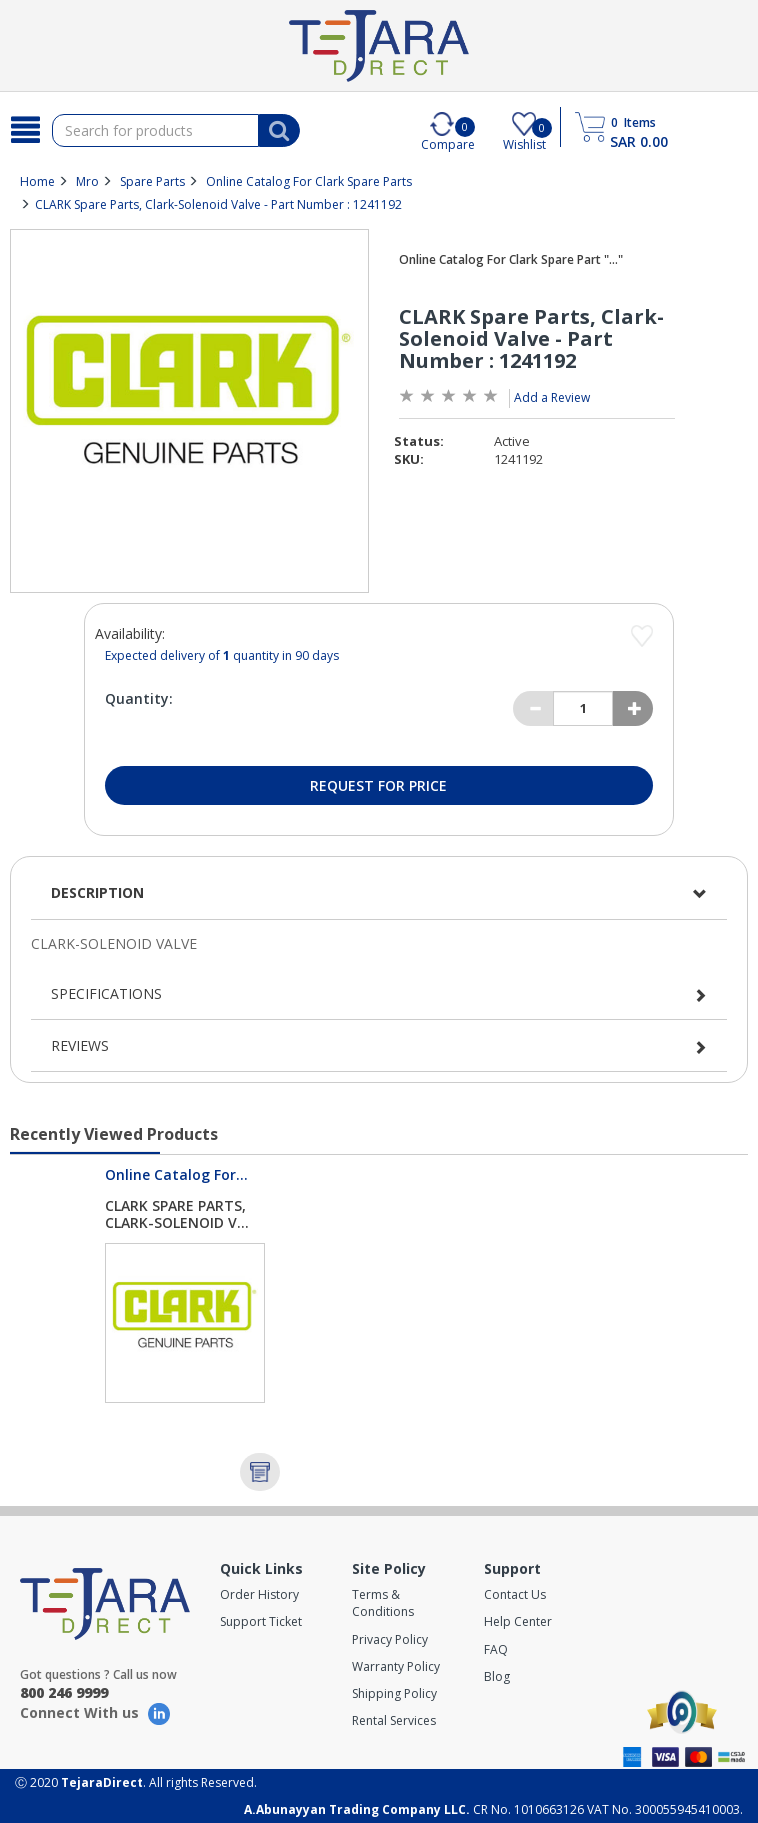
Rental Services (394, 1720)
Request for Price (378, 785)
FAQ (496, 1649)
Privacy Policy (390, 1639)
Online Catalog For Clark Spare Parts (309, 181)
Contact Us (515, 1594)
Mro (87, 181)
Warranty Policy (396, 1666)
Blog (497, 1676)
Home (37, 181)
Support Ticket (261, 1621)
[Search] (26, 130)
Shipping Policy (394, 1693)
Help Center (518, 1621)
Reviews (80, 1045)
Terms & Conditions (383, 1603)
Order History (259, 1594)
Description (97, 892)
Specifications (106, 993)
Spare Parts (152, 181)
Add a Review (552, 397)
